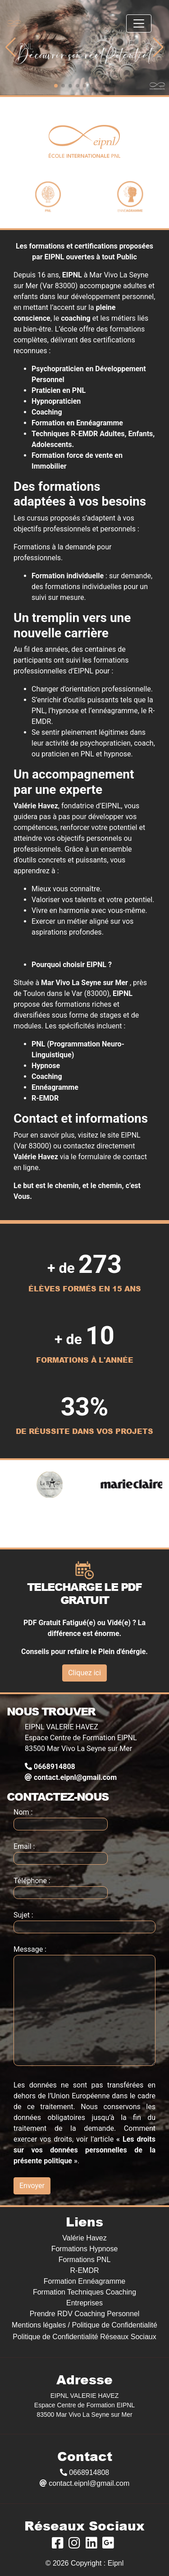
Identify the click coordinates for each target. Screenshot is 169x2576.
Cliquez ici (84, 1672)
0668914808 (50, 1766)
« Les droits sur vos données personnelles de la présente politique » (84, 2150)
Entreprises (84, 2303)
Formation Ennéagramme (84, 2281)
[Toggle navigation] (138, 23)
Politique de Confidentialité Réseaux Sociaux (84, 2337)
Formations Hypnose (84, 2249)
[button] (11, 47)
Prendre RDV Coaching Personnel (85, 2314)
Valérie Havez (84, 2238)
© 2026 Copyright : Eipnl (85, 2563)
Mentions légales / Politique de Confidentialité (84, 2325)
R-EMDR (84, 2270)
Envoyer (32, 2185)
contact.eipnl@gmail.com (71, 1777)
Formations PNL (85, 2259)
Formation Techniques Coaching (84, 2292)
